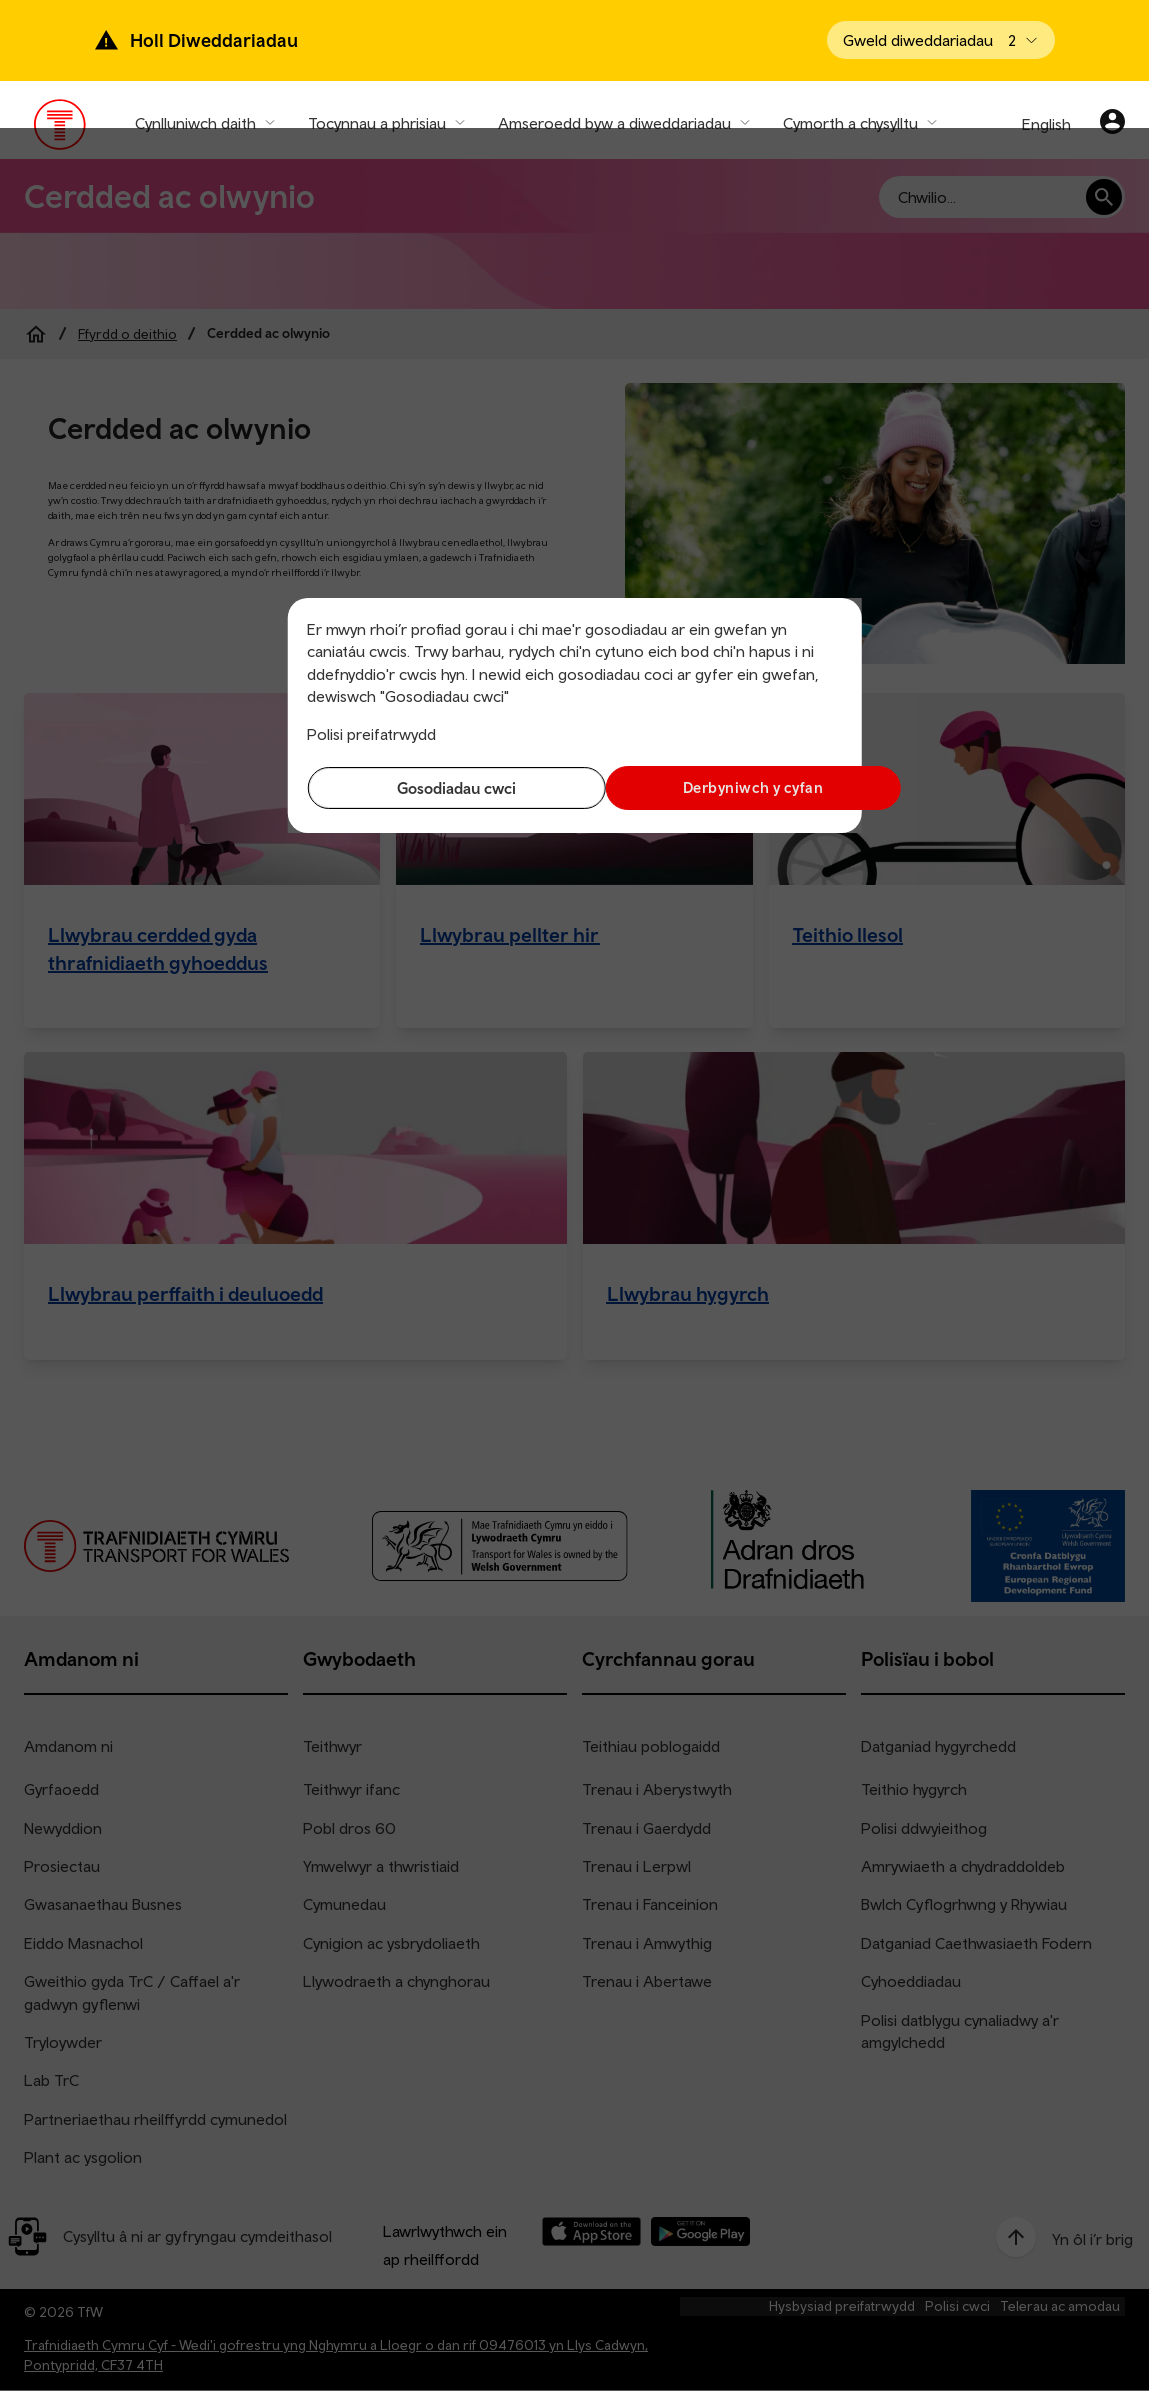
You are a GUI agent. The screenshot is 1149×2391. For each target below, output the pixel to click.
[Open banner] (941, 40)
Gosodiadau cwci (435, 788)
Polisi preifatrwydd (371, 734)
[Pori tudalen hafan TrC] (60, 129)
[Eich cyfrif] (1112, 124)
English (1046, 124)
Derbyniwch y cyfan (713, 787)
